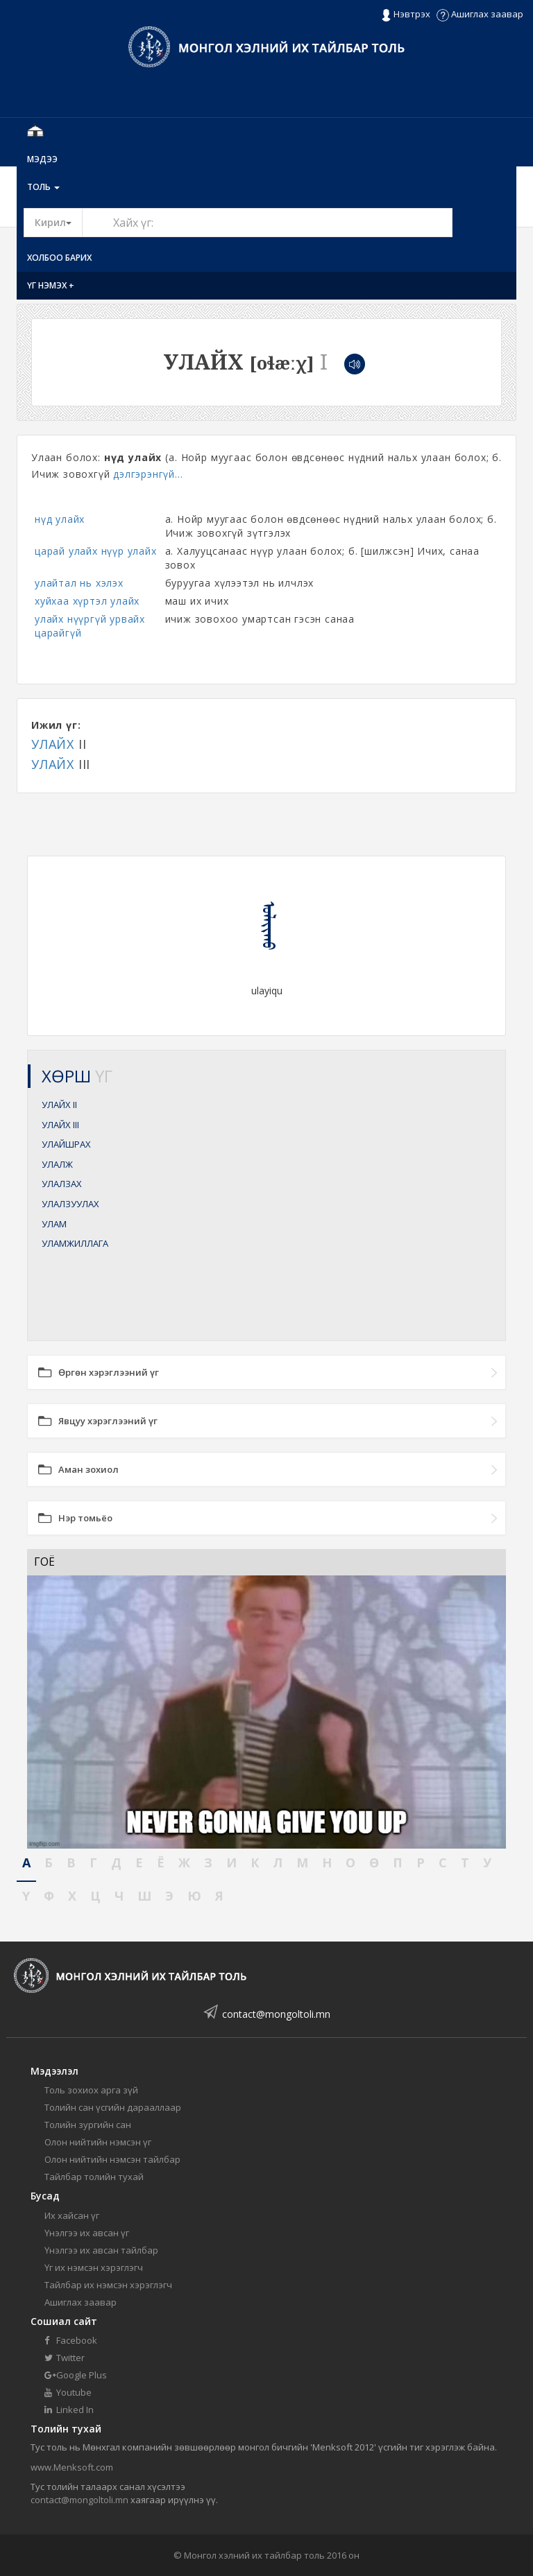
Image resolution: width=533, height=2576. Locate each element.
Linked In (69, 2409)
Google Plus (75, 2375)
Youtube (68, 2392)
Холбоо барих (59, 257)
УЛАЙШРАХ (66, 1144)
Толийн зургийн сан (87, 2124)
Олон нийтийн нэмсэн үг (97, 2142)
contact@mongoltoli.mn (276, 2014)
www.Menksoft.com (72, 2467)
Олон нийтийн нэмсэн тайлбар (112, 2159)
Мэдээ (42, 159)
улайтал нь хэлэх (79, 582)
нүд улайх (60, 519)
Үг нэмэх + (50, 285)
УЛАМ (54, 1224)
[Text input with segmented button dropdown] (267, 222)
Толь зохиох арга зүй (91, 2090)
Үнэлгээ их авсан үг (86, 2233)
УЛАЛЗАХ (62, 1183)
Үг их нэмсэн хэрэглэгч (93, 2267)
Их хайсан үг (71, 2215)
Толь (43, 187)
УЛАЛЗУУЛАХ (70, 1204)
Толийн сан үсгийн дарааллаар (112, 2107)
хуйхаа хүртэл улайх (87, 600)
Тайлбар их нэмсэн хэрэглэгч (108, 2285)
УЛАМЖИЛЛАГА (75, 1243)
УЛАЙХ (52, 744)
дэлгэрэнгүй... (148, 474)
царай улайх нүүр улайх (96, 550)
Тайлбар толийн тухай (94, 2176)
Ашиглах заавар (480, 14)
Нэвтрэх (405, 14)
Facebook (70, 2340)
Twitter (64, 2357)
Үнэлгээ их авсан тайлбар (101, 2250)
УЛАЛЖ (57, 1164)
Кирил (59, 222)
